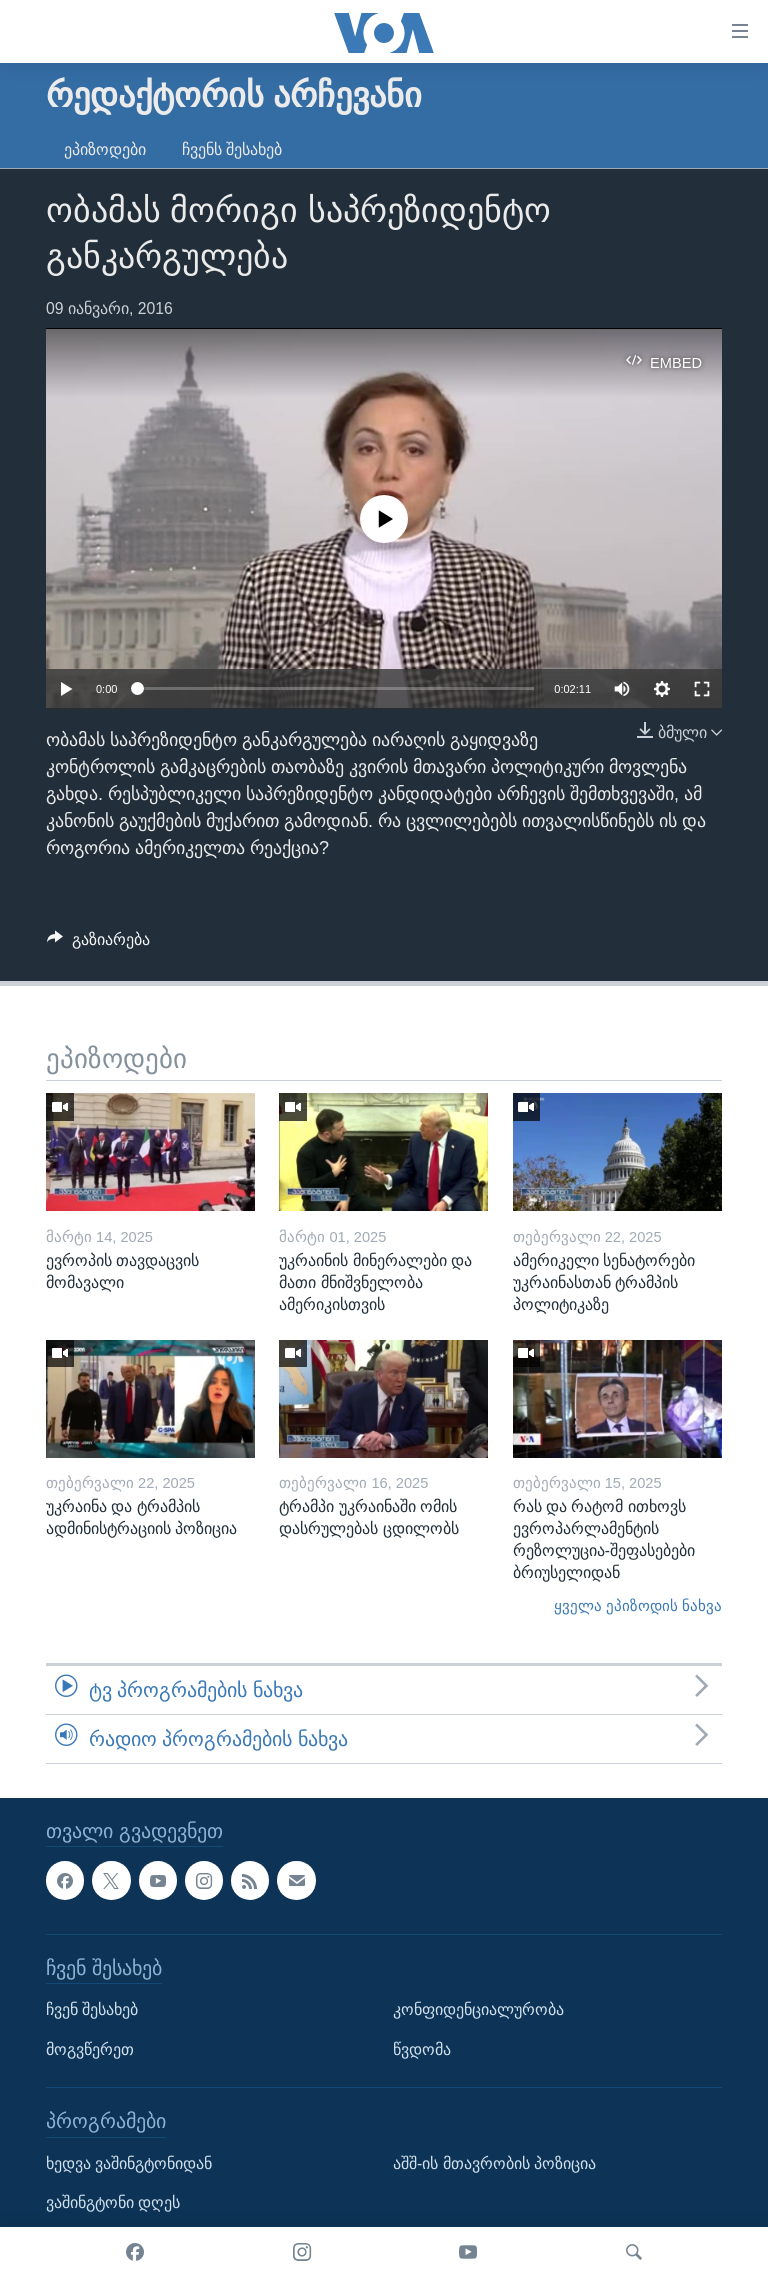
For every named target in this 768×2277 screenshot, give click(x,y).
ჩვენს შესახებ (232, 149)
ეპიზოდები (105, 149)
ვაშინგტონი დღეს (113, 2203)
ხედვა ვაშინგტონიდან (129, 2163)
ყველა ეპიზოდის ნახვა (638, 1606)
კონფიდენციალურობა (478, 2009)
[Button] (98, 944)
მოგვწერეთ (90, 2049)
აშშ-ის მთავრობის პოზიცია (494, 2163)
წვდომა (422, 2049)
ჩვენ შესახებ (92, 2009)
